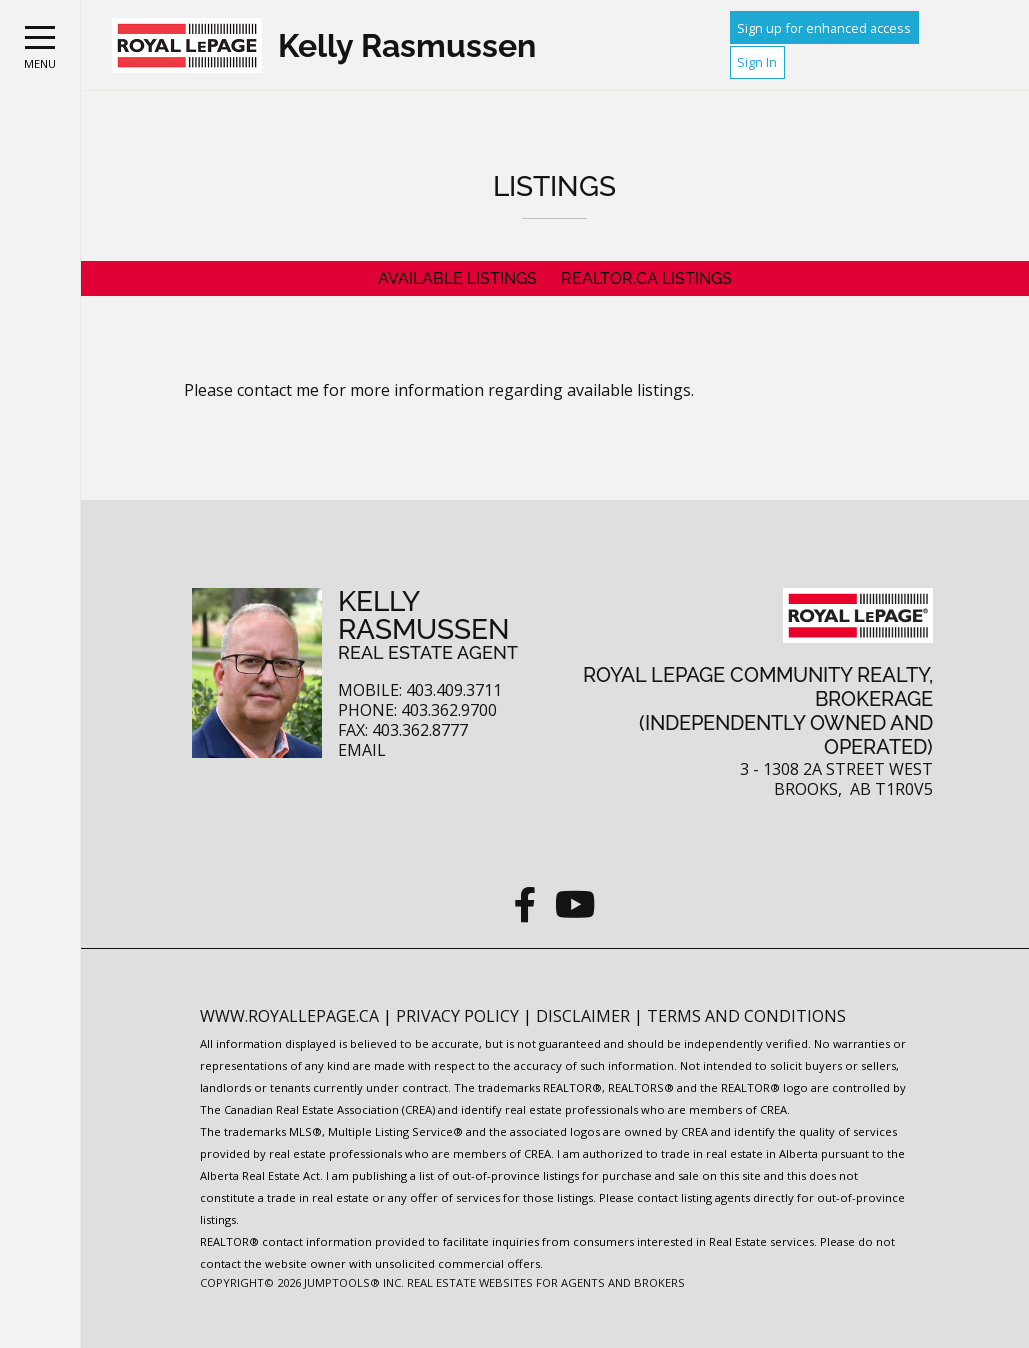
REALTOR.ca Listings (646, 278)
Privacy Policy (459, 1016)
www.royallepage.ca (289, 1016)
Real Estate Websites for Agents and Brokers (546, 1282)
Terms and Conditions (746, 1016)
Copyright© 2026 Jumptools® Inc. (302, 1282)
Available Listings (457, 278)
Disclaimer (585, 1016)
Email (362, 750)
